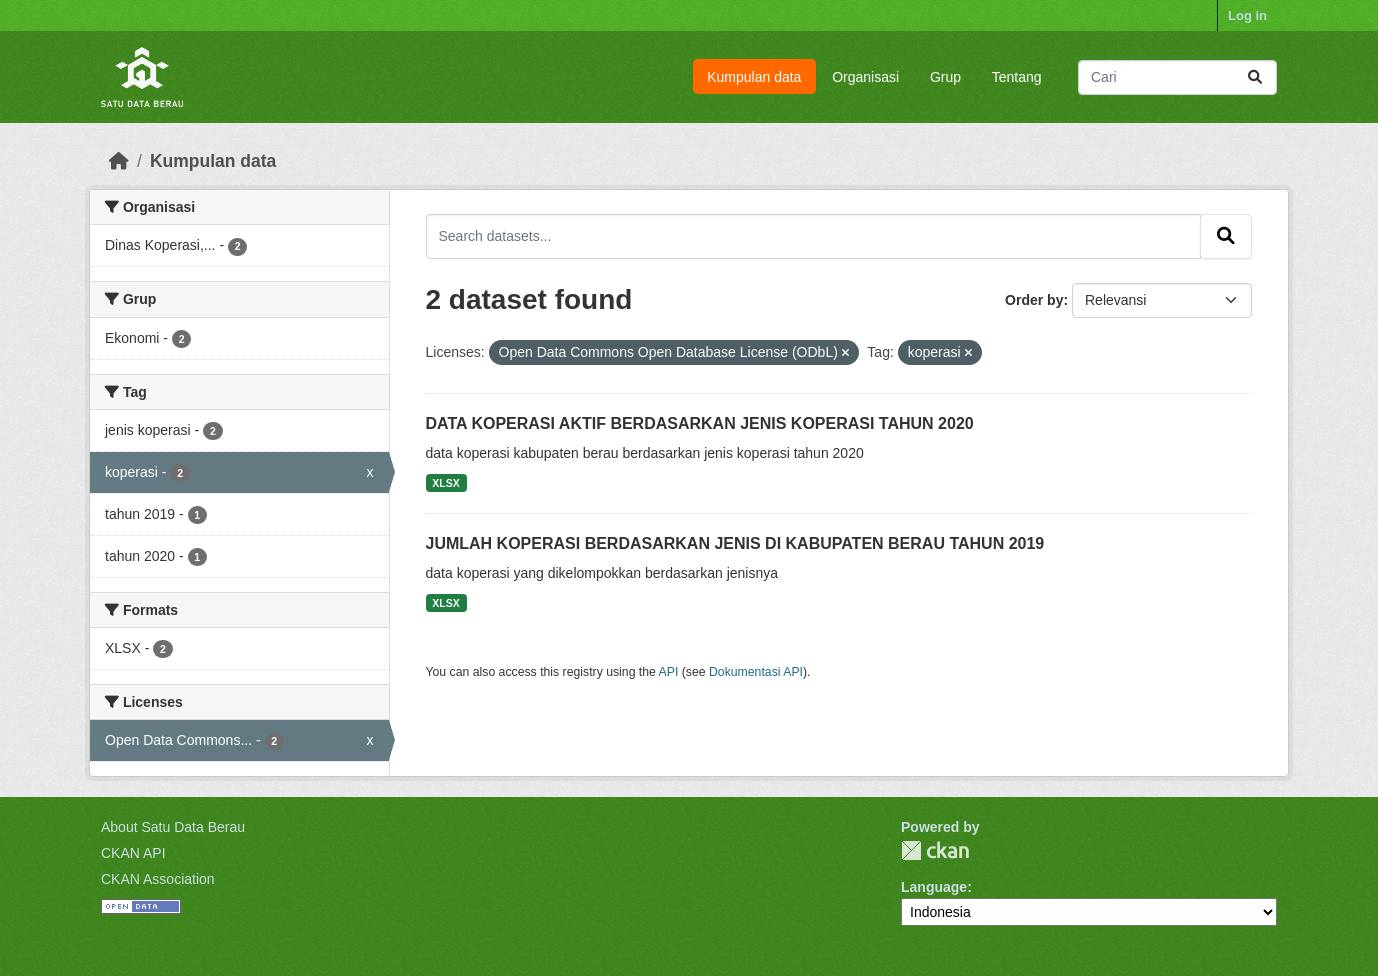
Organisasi (865, 77)
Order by (1034, 300)
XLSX (445, 483)
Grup (945, 77)
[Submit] (1255, 77)
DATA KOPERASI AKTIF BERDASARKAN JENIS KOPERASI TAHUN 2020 (700, 423)
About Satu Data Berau (173, 827)
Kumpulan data (754, 77)
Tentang (1017, 77)
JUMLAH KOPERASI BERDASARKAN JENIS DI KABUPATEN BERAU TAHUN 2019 (735, 543)
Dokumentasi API (756, 672)
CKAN (935, 850)
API (669, 672)
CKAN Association (158, 879)
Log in (1247, 15)
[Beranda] (119, 161)
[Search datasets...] (1177, 77)
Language (934, 887)
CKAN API (133, 853)
